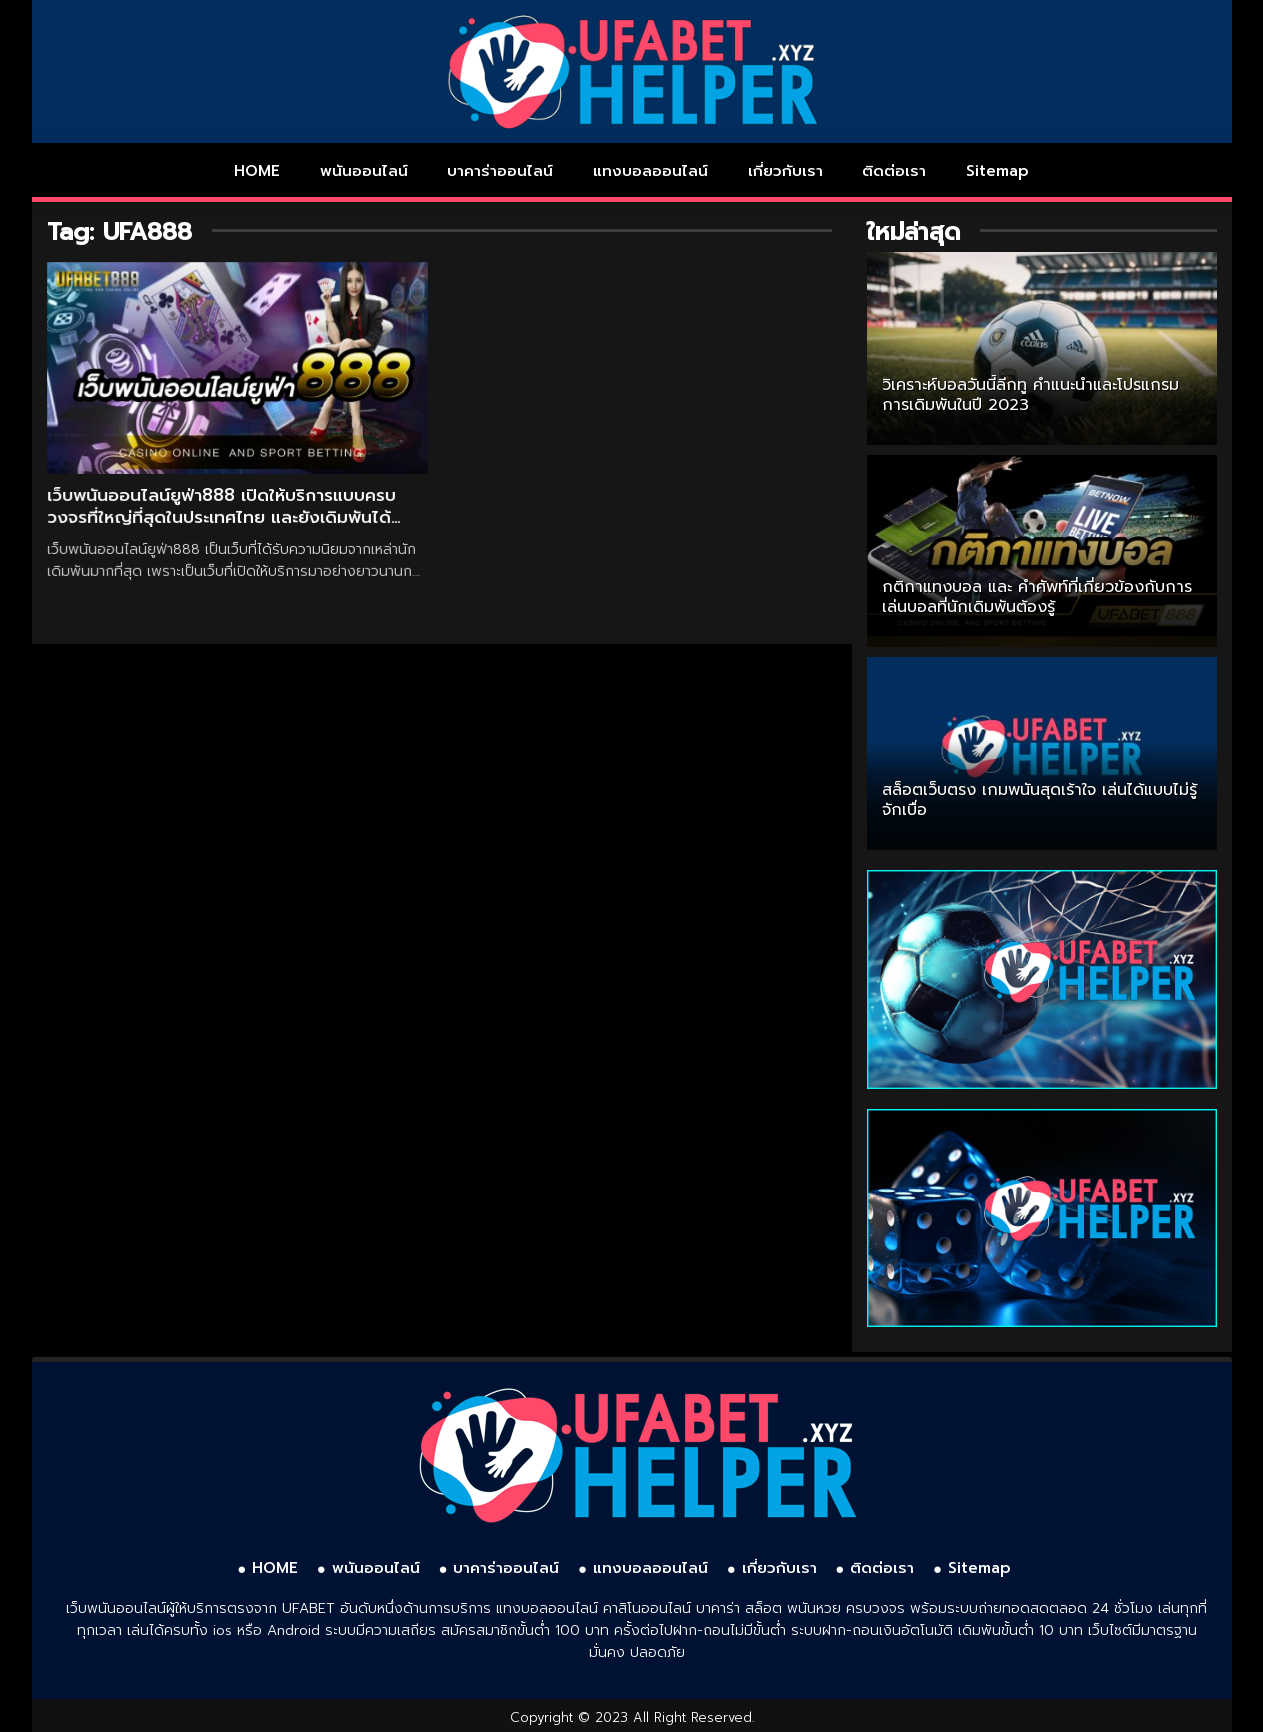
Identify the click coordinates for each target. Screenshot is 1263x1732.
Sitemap (997, 171)
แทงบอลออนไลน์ (650, 171)
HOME (257, 171)
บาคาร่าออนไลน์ (500, 171)
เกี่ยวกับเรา (785, 171)
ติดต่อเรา (894, 171)
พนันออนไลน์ (364, 171)
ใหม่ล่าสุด (913, 232)
